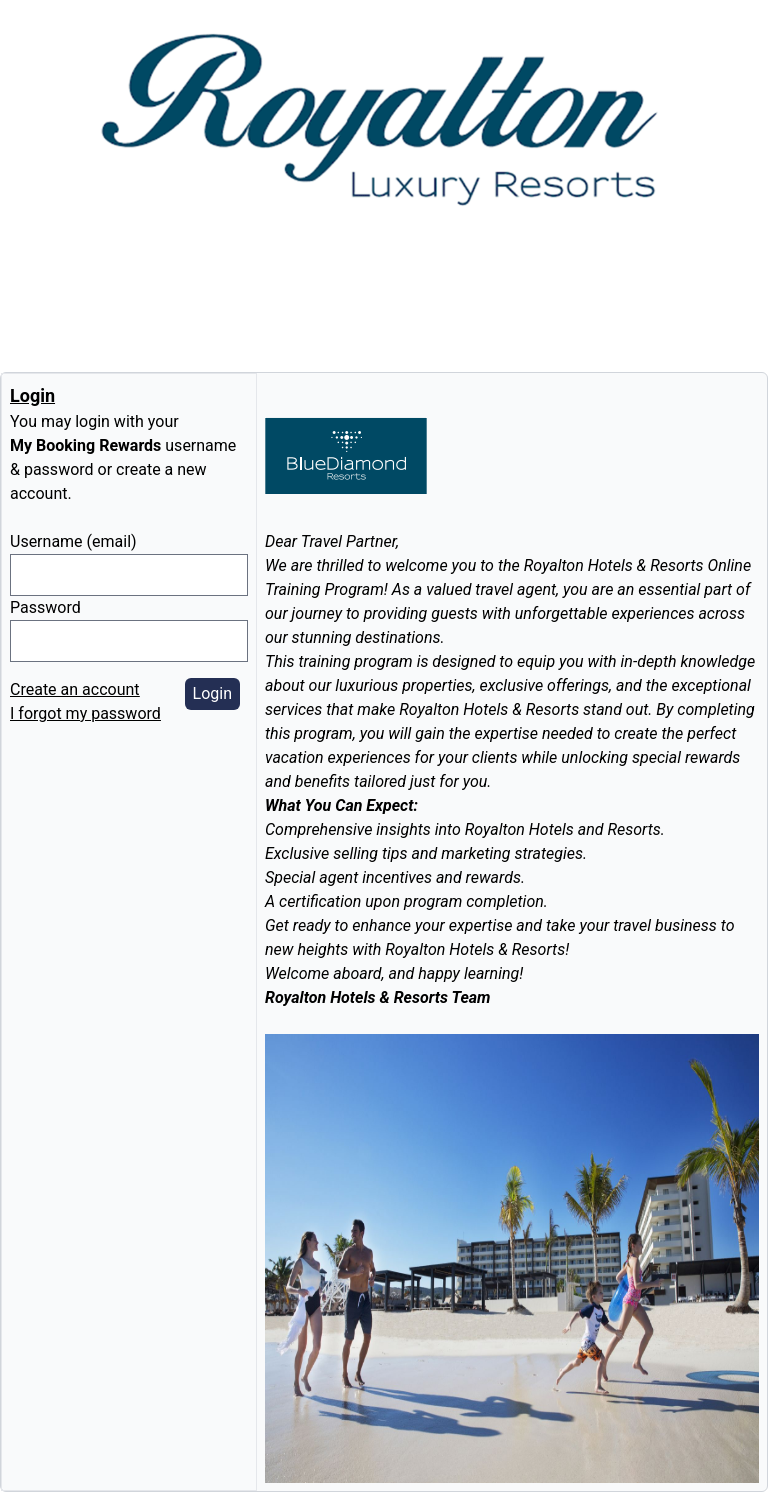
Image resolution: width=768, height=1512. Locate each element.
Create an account (75, 689)
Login (212, 693)
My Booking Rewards (85, 445)
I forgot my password (85, 713)
